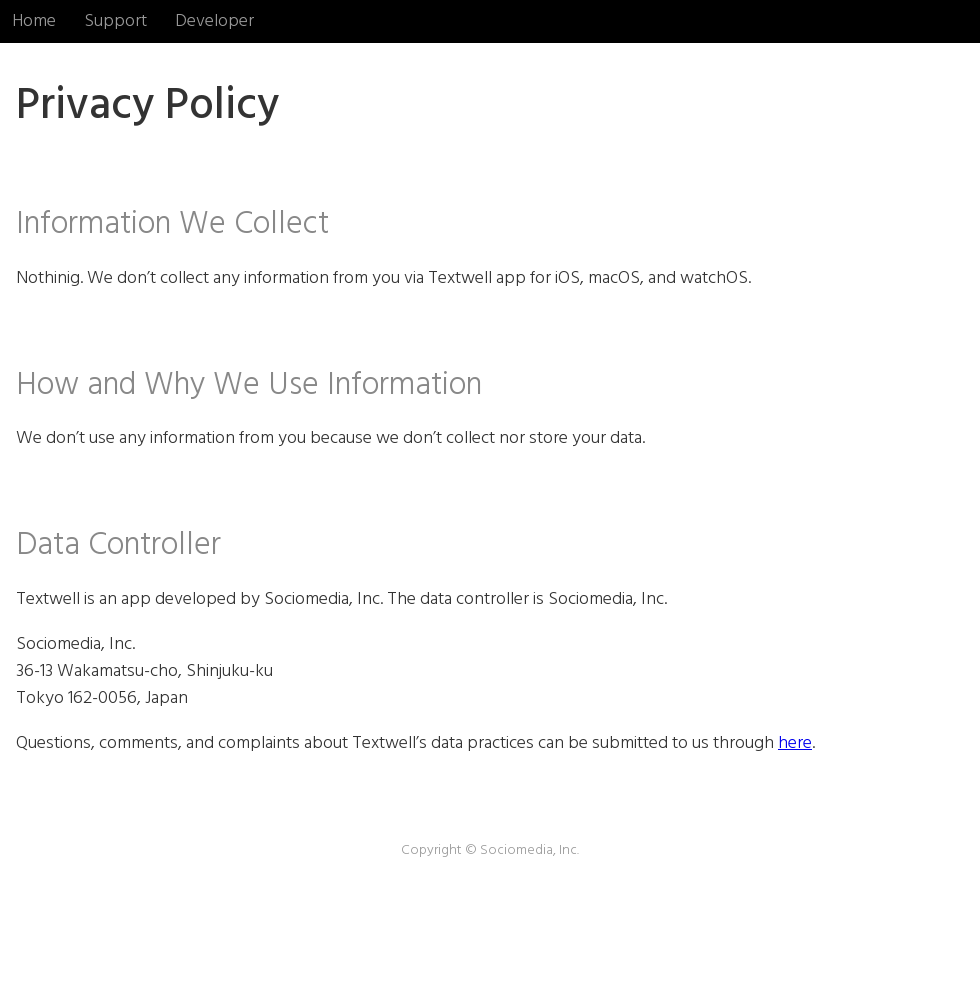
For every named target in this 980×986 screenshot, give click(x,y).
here (795, 743)
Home (34, 21)
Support (115, 21)
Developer (214, 21)
